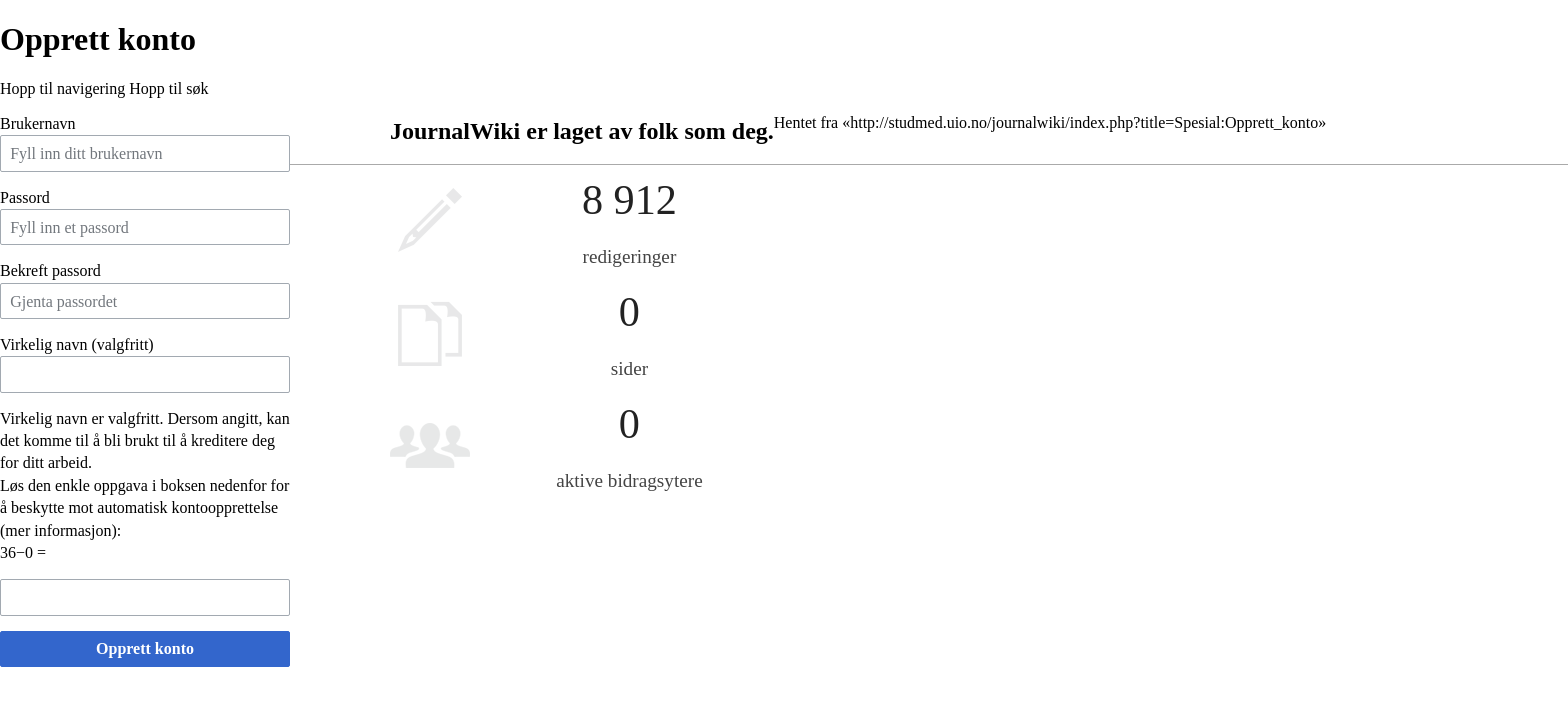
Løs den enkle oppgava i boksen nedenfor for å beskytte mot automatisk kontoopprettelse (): (144, 508)
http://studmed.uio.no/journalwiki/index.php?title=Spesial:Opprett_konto (1084, 122)
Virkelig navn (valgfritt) (77, 344)
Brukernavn (38, 123)
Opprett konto (145, 648)
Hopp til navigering (62, 88)
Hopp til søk (168, 88)
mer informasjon (58, 530)
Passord (25, 197)
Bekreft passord (50, 270)
